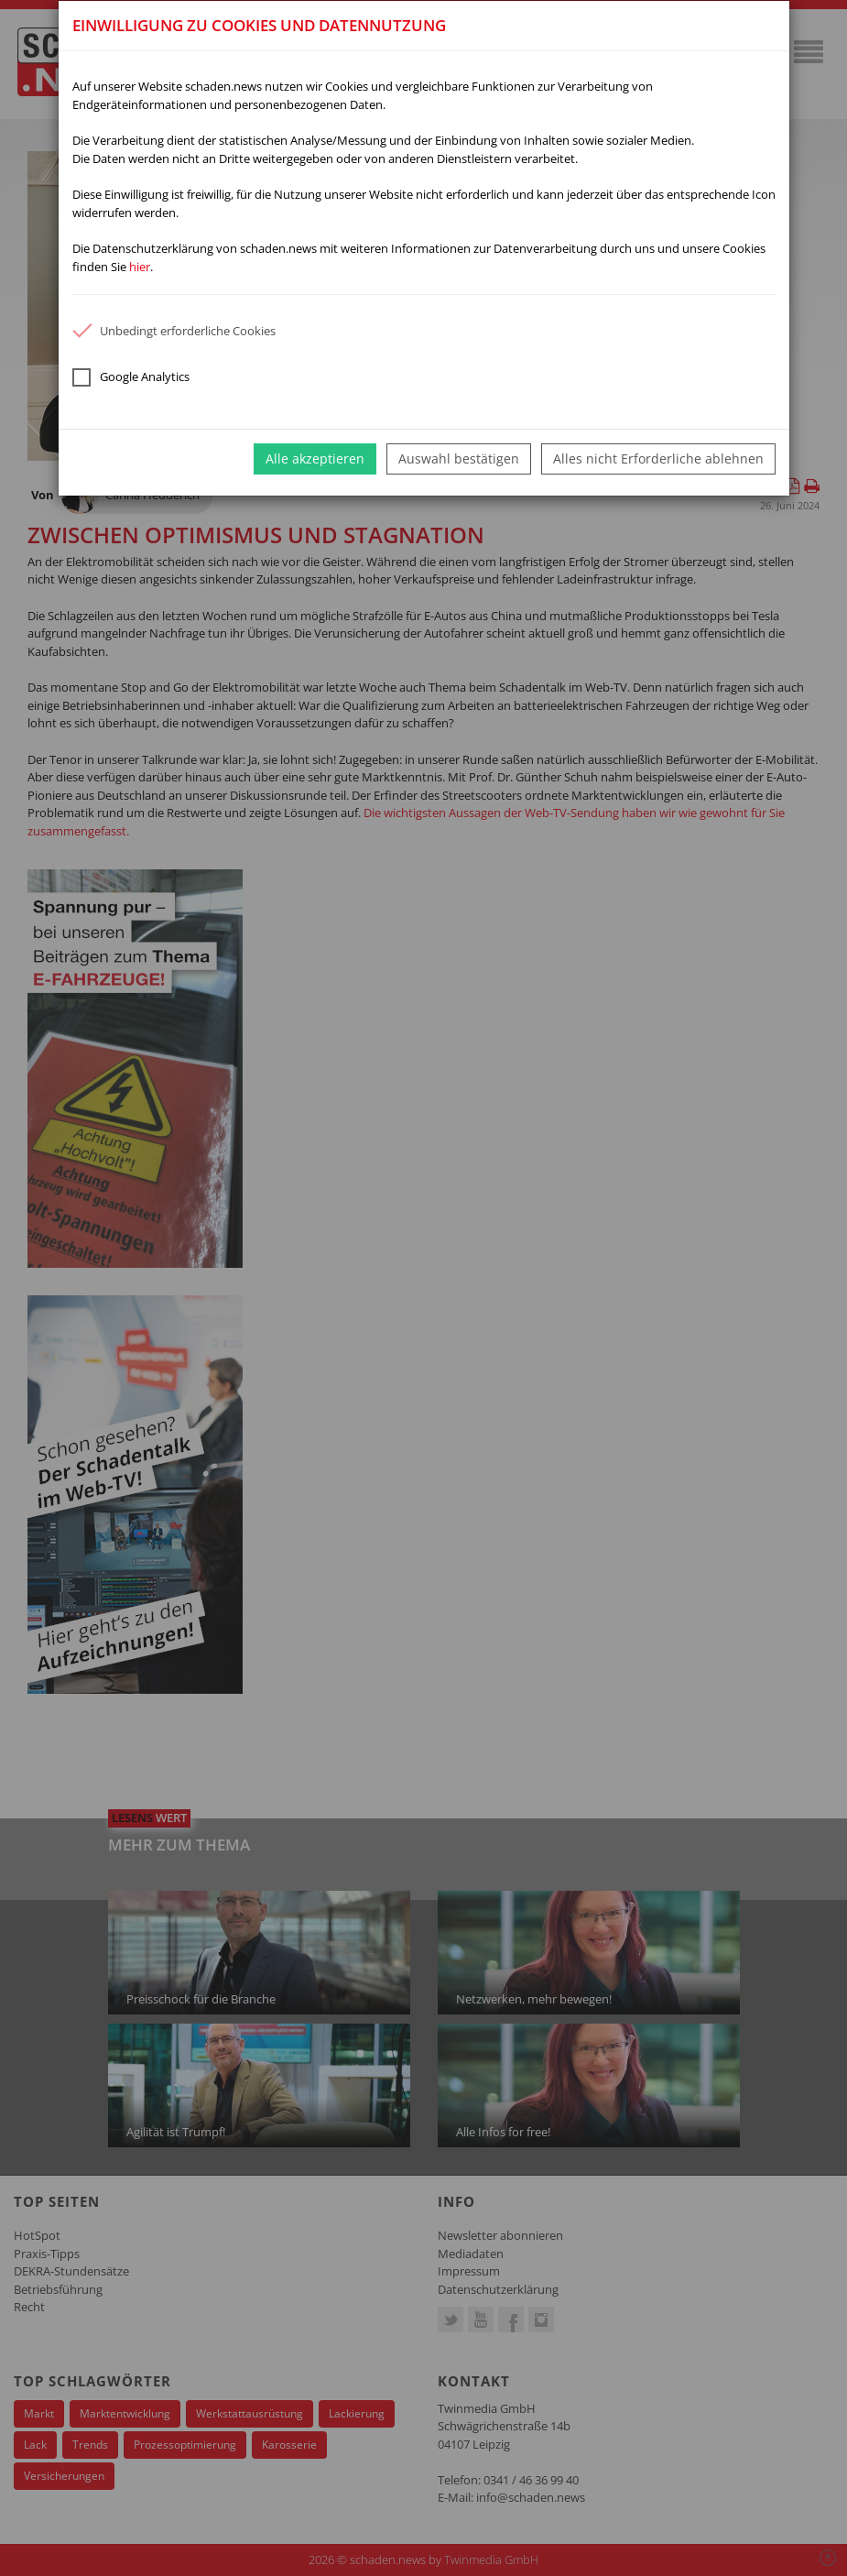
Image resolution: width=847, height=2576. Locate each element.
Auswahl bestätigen (458, 458)
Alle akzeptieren (315, 458)
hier (139, 266)
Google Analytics (131, 377)
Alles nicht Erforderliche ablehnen (658, 458)
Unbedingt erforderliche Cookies (174, 330)
